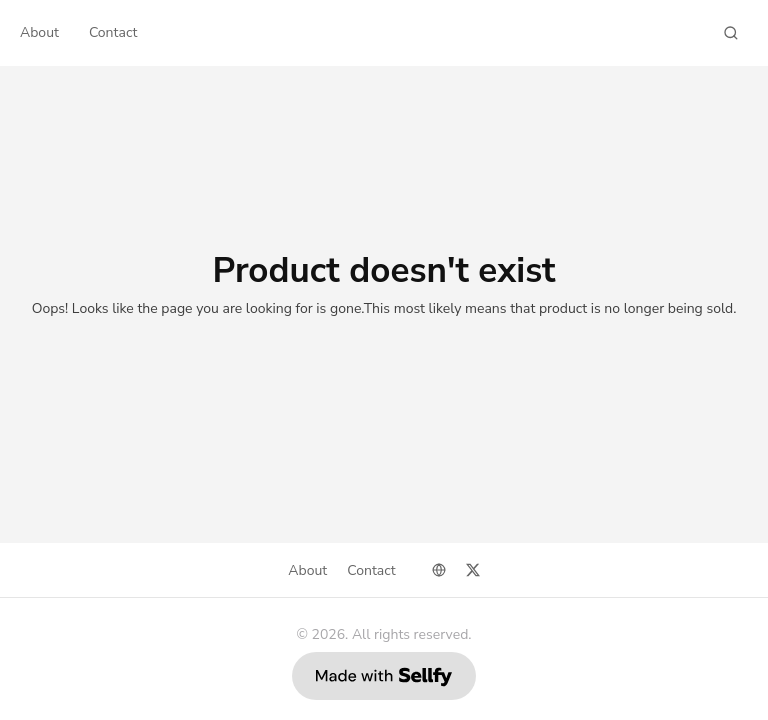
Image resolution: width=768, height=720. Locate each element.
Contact (113, 32)
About (39, 32)
